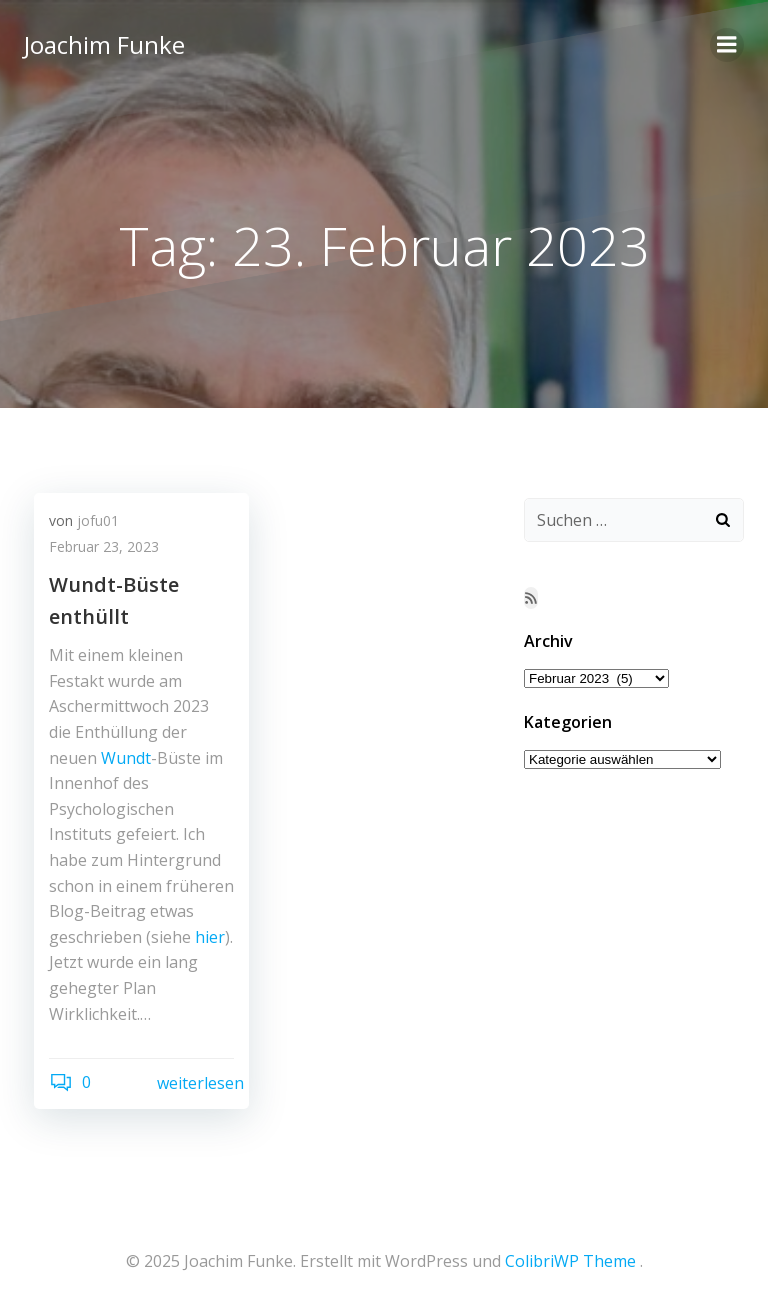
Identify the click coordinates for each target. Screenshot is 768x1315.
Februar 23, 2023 (104, 546)
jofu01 (98, 520)
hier (210, 937)
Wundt (126, 758)
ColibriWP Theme (570, 1261)
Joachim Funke (104, 44)
